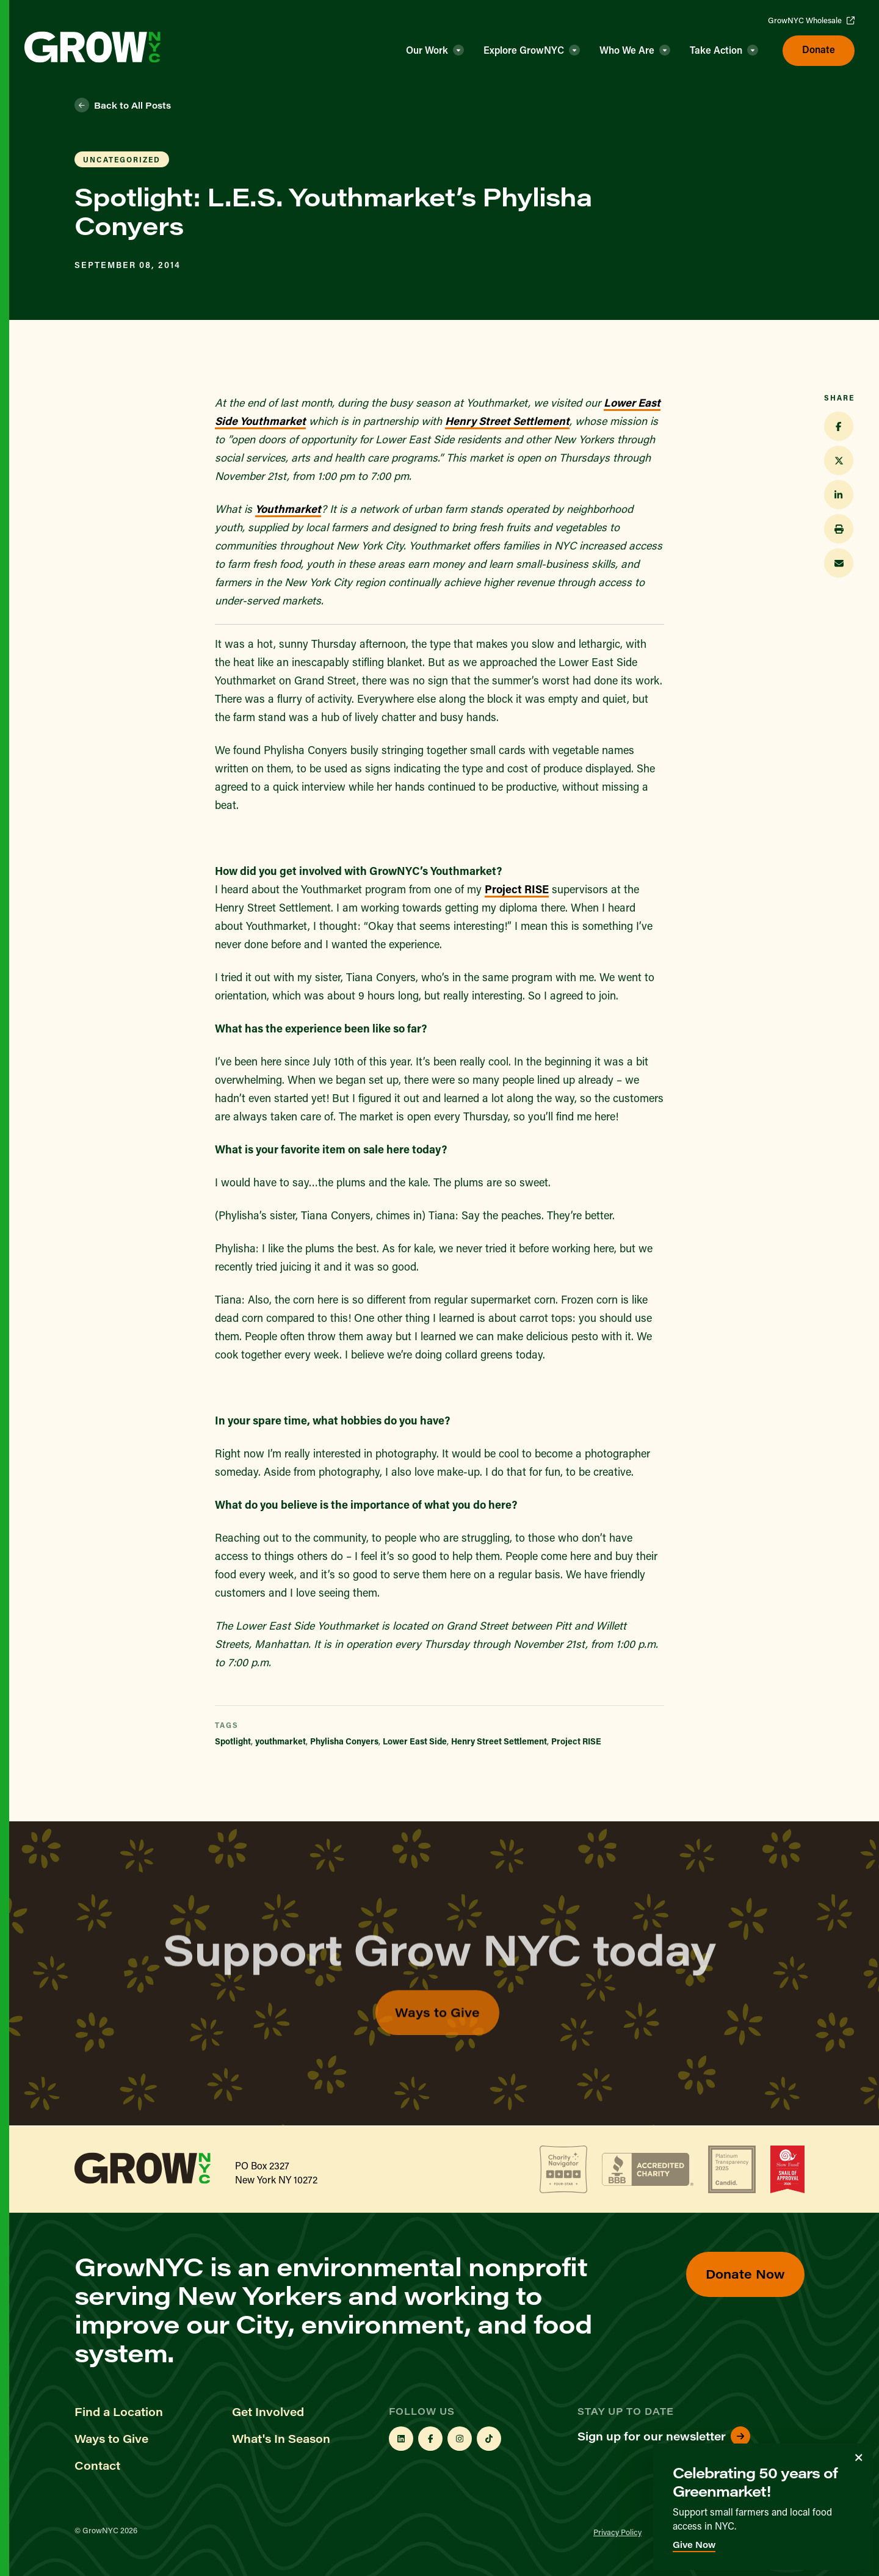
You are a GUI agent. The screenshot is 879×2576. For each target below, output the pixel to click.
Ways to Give (437, 2039)
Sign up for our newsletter (663, 2436)
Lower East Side (415, 1741)
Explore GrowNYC (523, 49)
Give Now (694, 2544)
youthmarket (280, 1741)
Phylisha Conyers (344, 1741)
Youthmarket (288, 508)
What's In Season (281, 2439)
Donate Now (745, 2273)
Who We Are (626, 49)
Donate (818, 49)
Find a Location (118, 2412)
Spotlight (233, 1741)
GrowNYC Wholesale (811, 20)
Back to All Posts (122, 105)
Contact (97, 2465)
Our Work (427, 49)
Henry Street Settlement (507, 420)
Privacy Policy (617, 2532)
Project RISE (517, 889)
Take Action (716, 49)
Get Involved (268, 2412)
